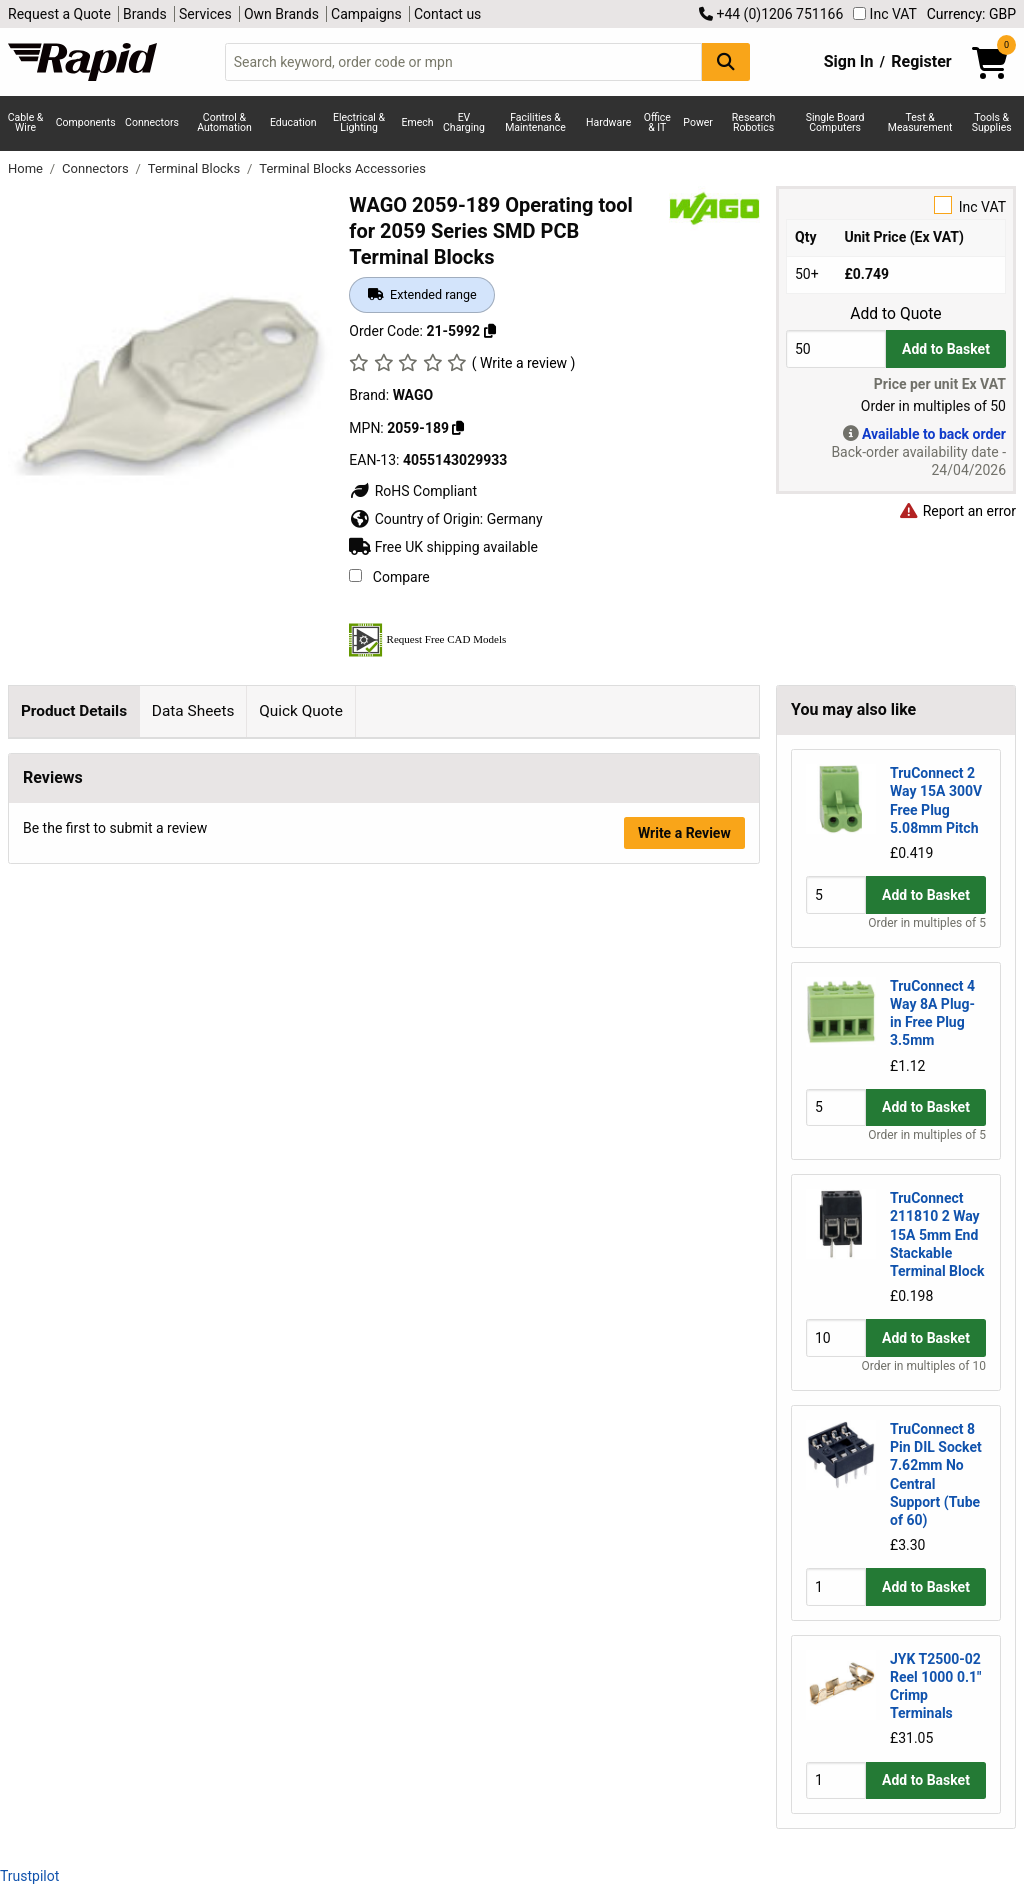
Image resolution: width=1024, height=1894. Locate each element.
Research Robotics (753, 123)
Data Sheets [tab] (193, 711)
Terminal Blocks (196, 168)
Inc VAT (885, 14)
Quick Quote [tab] (301, 711)
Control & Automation (224, 123)
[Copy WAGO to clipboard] (458, 428)
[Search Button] (726, 61)
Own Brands (281, 14)
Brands (145, 14)
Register (921, 61)
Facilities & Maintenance (535, 123)
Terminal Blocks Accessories (342, 168)
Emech (418, 122)
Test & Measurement (920, 123)
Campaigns (366, 14)
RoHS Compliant (413, 491)
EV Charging (464, 123)
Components (86, 122)
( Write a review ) (524, 363)
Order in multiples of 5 (927, 923)
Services (205, 14)
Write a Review (684, 1025)
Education (293, 122)
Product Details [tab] (74, 711)
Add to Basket (946, 349)
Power (698, 122)
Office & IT (657, 123)
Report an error (957, 511)
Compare (389, 577)
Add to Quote (895, 314)
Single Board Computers (835, 123)
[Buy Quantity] (836, 348)
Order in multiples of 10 (924, 1366)
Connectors (152, 122)
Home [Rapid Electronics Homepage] (27, 168)
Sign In (849, 61)
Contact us (447, 14)
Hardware (608, 122)
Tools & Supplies (992, 123)
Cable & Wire (26, 123)
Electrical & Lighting (359, 123)
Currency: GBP (971, 14)
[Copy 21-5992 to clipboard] (490, 331)
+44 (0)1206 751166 (771, 14)
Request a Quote (59, 14)
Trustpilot (29, 1876)
